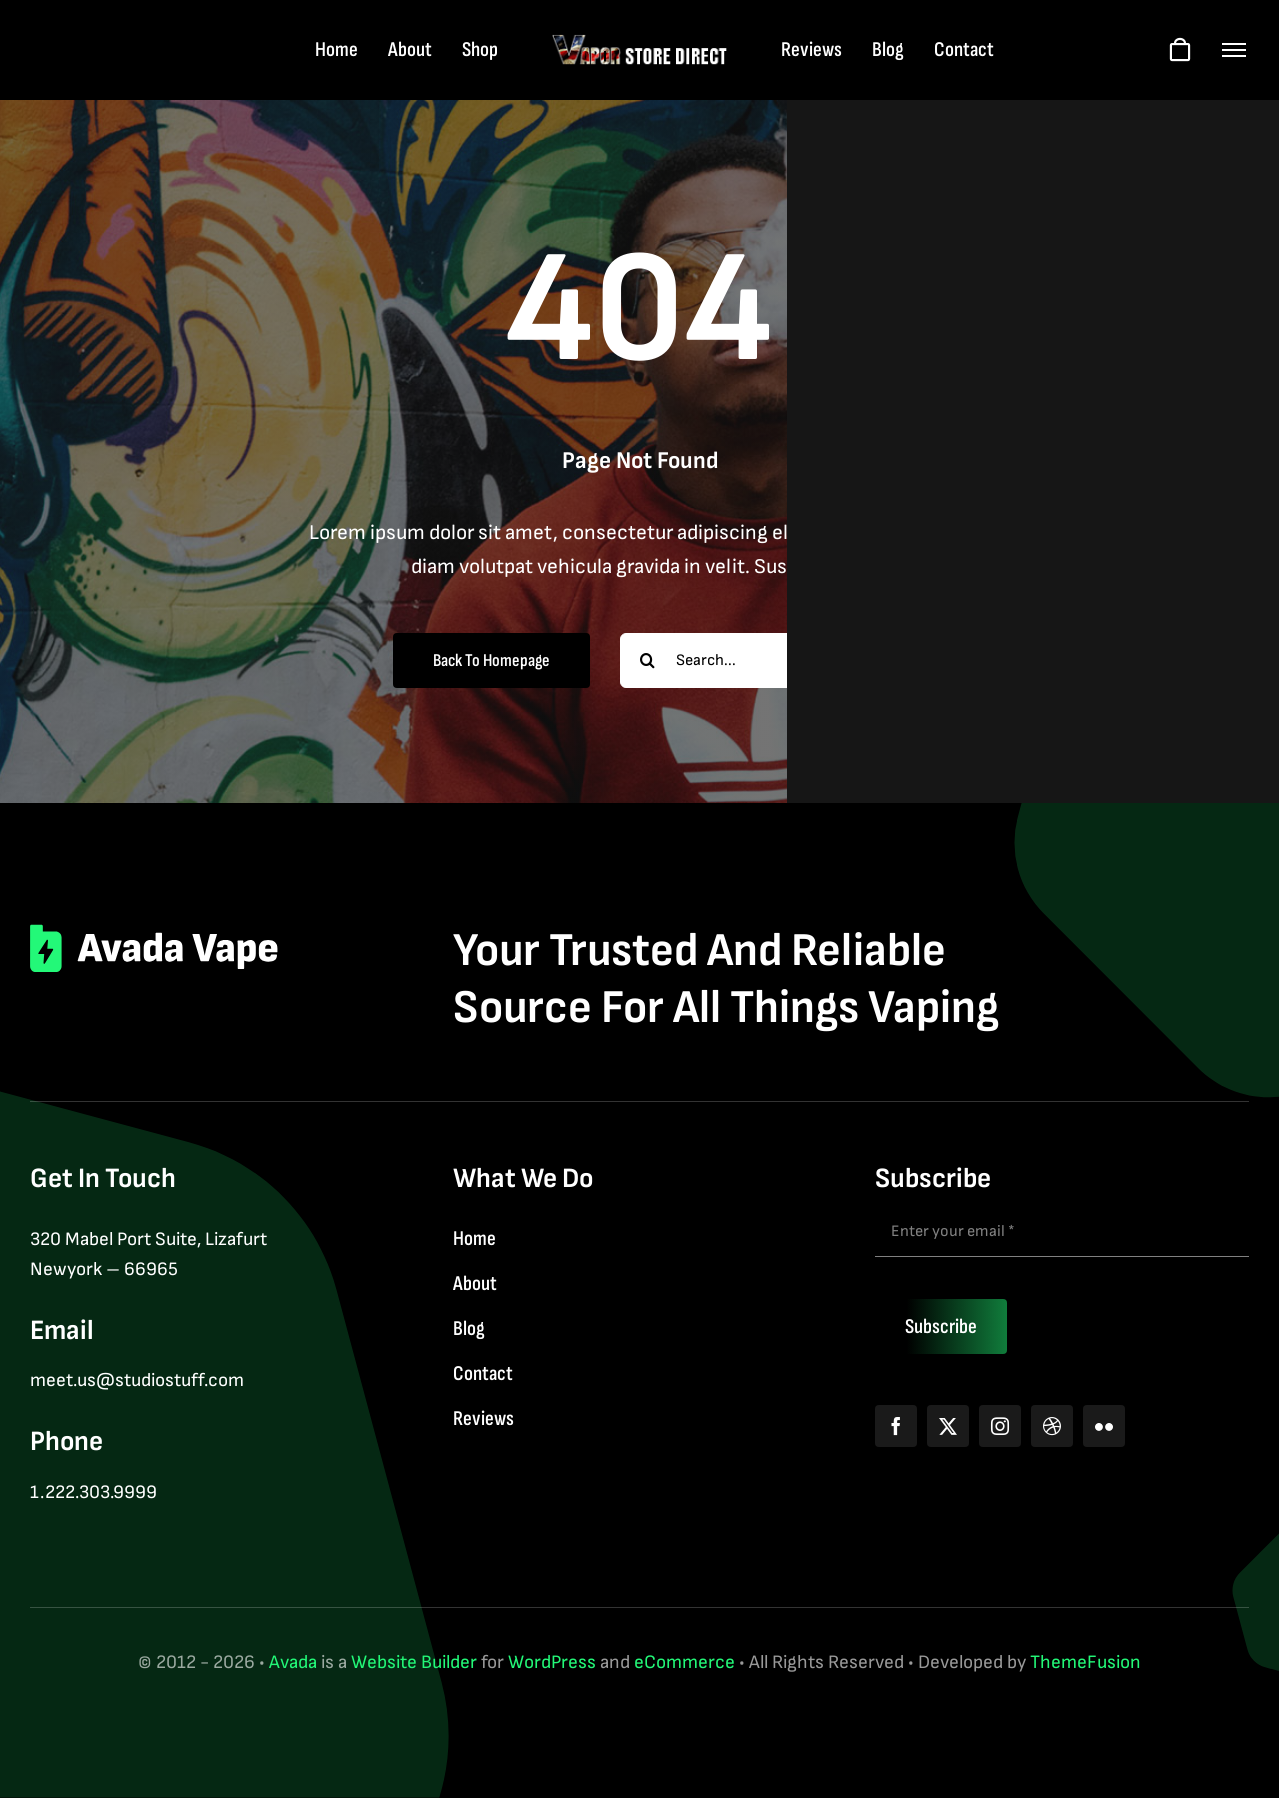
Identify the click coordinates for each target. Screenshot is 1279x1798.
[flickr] (1104, 1426)
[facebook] (896, 1426)
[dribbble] (1052, 1426)
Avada (293, 1662)
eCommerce (684, 1662)
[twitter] (948, 1426)
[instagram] (1000, 1426)
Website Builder (414, 1662)
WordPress (552, 1662)
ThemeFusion (1085, 1662)
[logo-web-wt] (639, 43)
